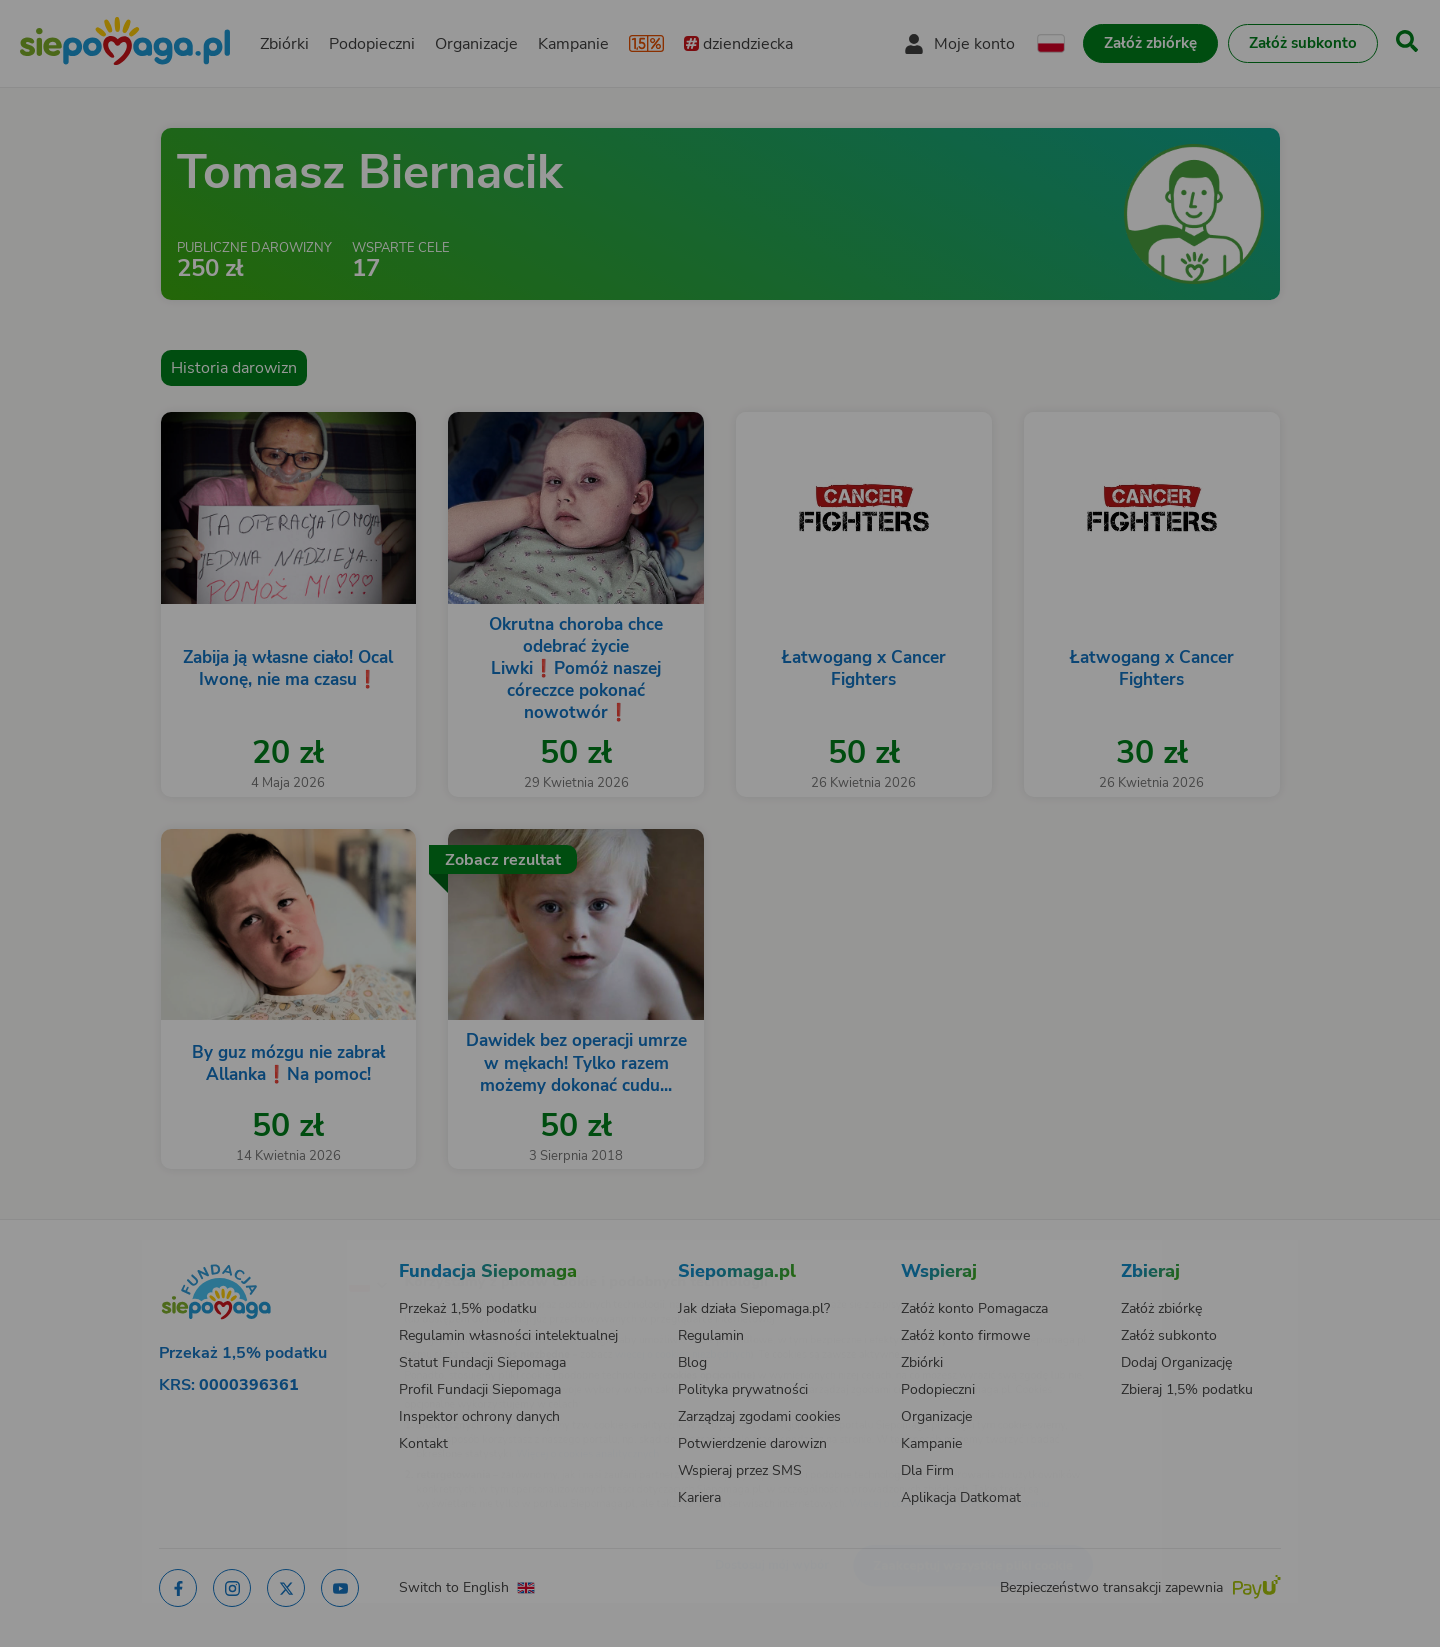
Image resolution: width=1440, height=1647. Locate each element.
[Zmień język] (281, 1252)
